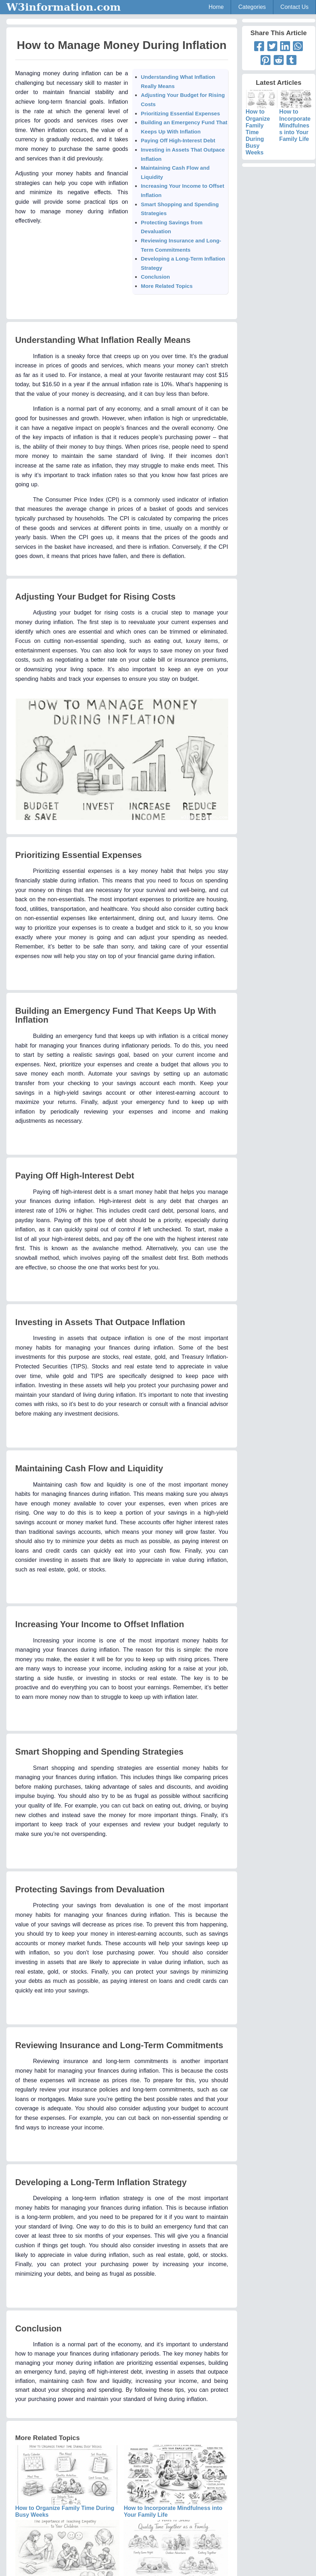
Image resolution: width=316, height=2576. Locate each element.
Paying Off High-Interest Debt (178, 140)
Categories (252, 7)
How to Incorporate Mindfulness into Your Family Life (295, 119)
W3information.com (63, 7)
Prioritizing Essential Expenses (180, 113)
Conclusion (155, 277)
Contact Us (294, 7)
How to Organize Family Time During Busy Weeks (262, 126)
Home (216, 7)
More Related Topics (167, 286)
